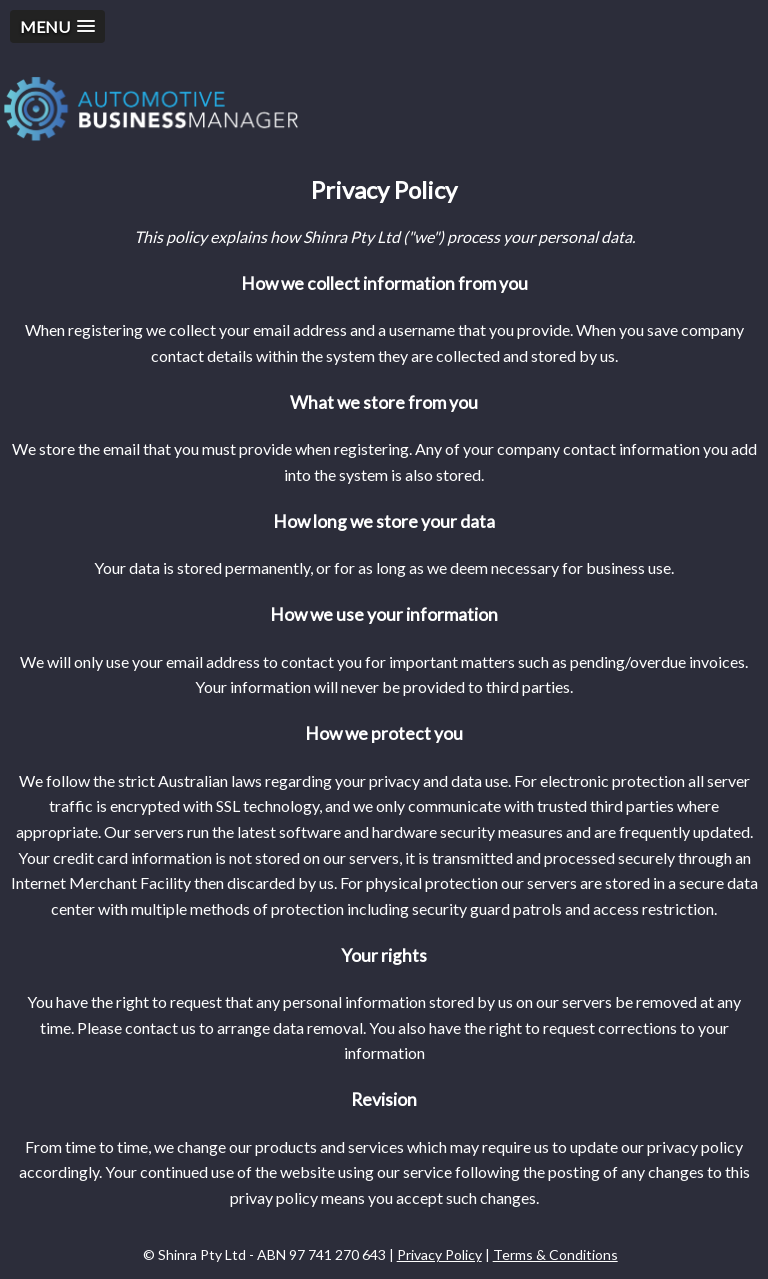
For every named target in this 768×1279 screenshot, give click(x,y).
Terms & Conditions (555, 1254)
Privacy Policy (439, 1254)
